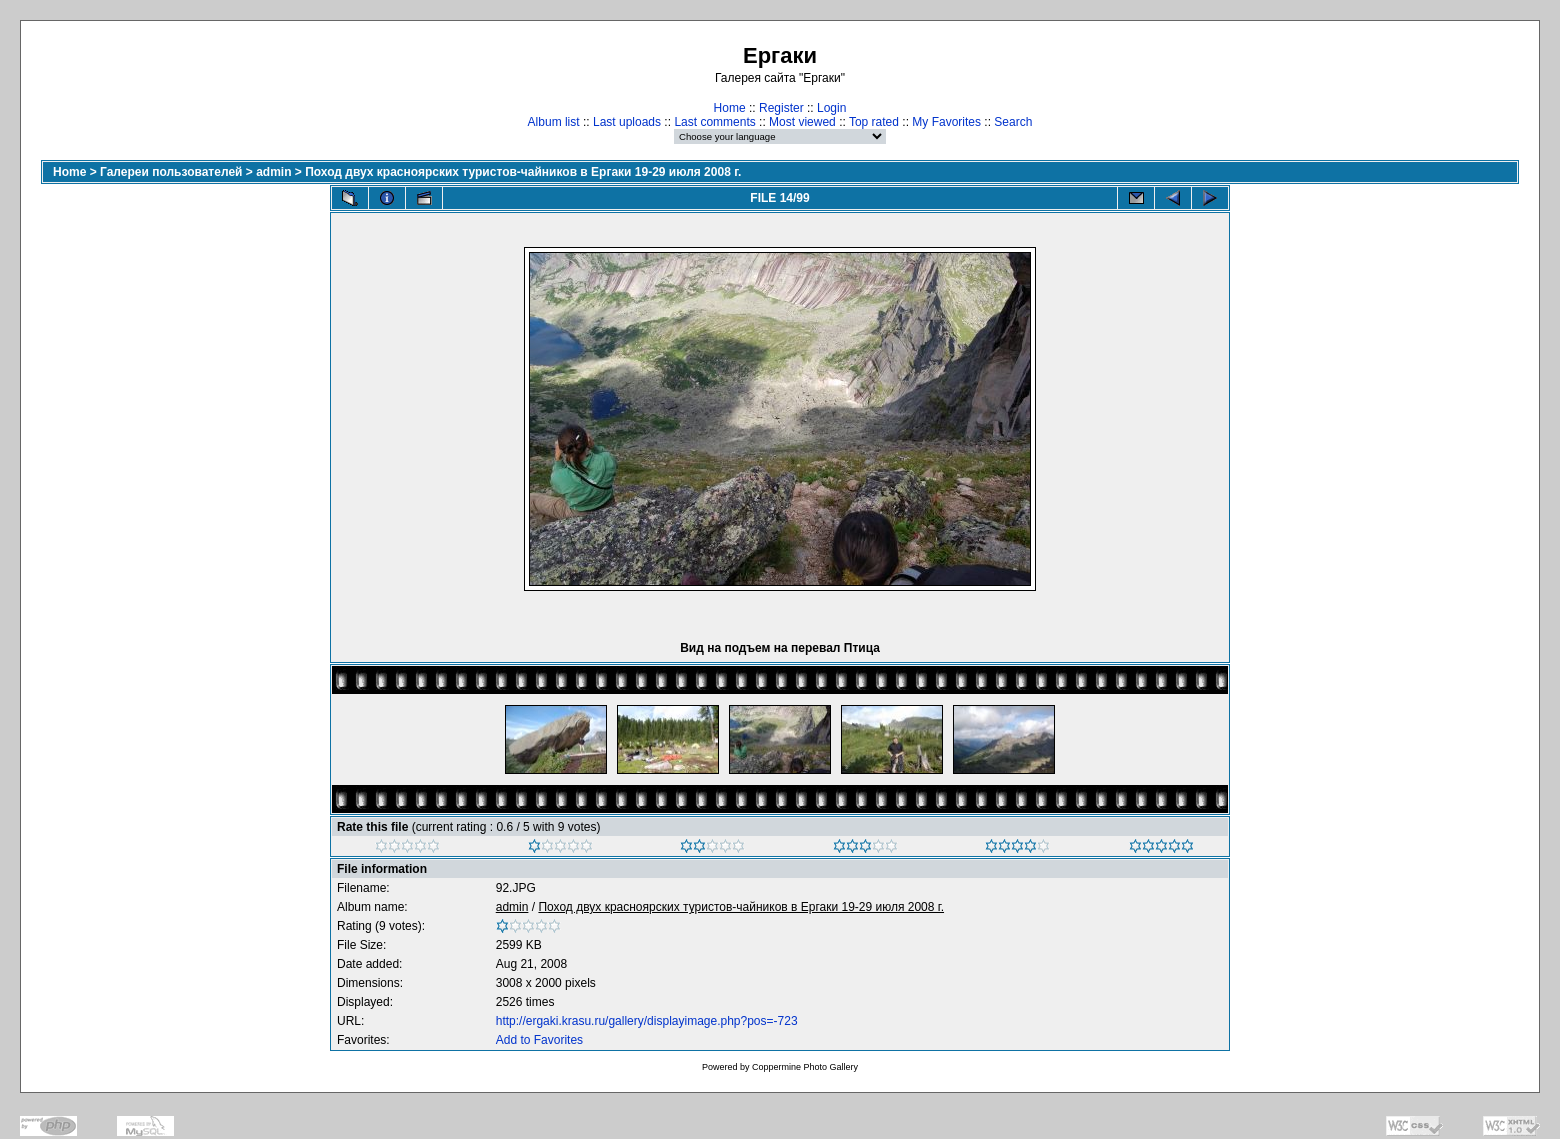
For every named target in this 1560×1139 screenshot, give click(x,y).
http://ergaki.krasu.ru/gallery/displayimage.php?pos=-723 (647, 1021)
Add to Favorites (539, 1040)
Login (831, 108)
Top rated (874, 122)
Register (781, 108)
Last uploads (627, 122)
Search (1013, 122)
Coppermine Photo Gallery (805, 1067)
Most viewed (802, 122)
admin (273, 172)
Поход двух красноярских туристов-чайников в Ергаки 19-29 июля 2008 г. (523, 172)
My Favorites (946, 122)
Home (730, 108)
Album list (554, 122)
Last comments (714, 122)
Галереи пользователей (171, 172)
